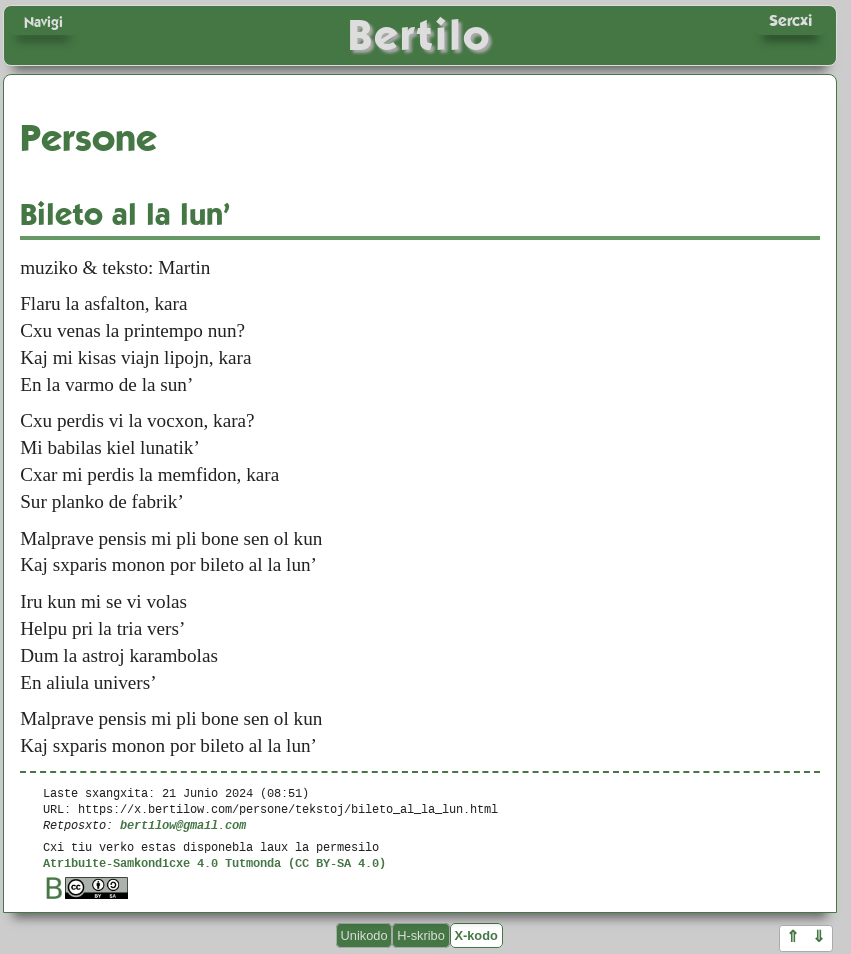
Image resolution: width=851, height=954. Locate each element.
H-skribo (421, 935)
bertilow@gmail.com (183, 824)
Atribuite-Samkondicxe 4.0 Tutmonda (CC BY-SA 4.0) (214, 862)
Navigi (43, 22)
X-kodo (475, 935)
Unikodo (364, 935)
